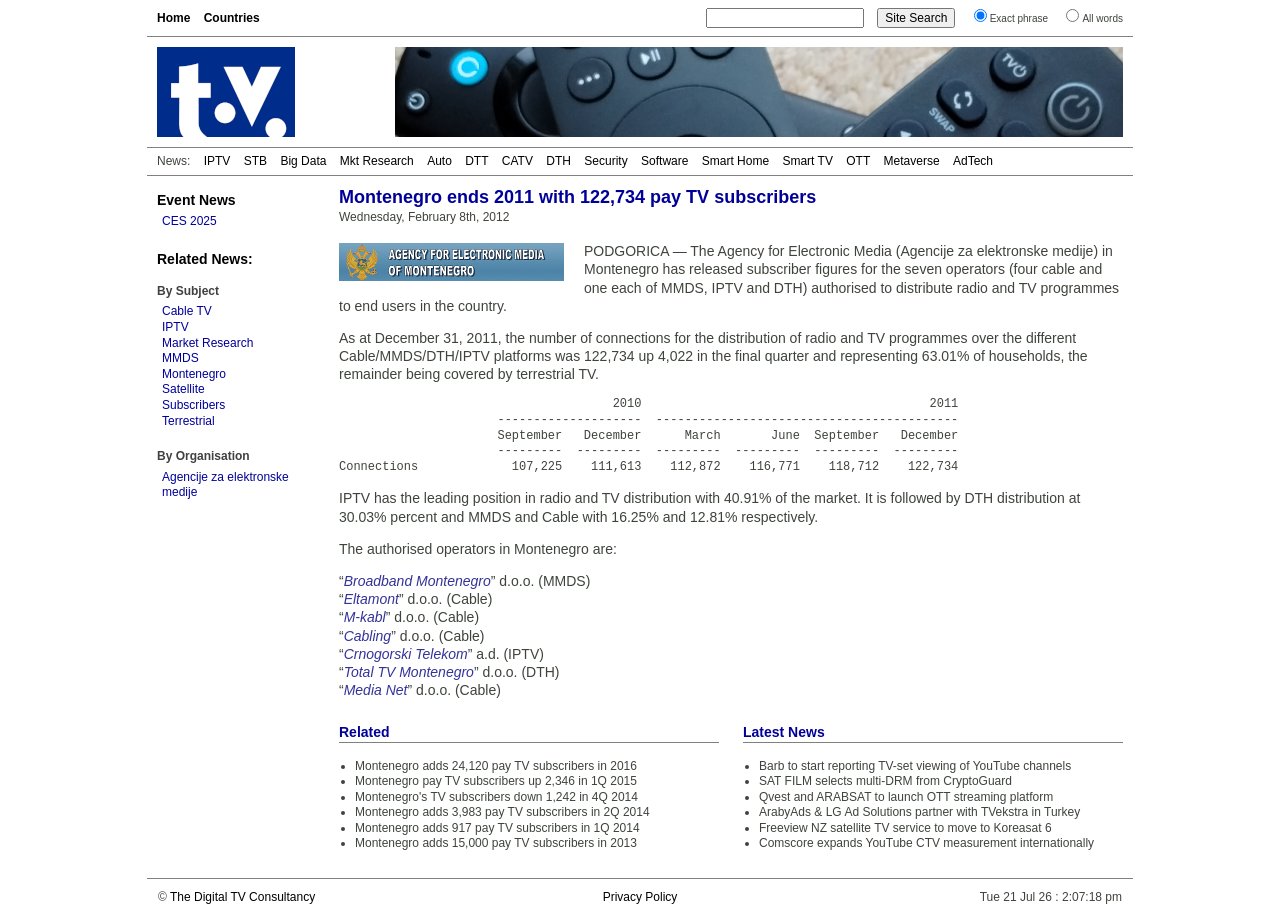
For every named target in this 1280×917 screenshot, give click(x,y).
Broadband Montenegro (417, 581)
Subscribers (193, 405)
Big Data (303, 161)
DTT (476, 161)
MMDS (180, 358)
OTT (858, 161)
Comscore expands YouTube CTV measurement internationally (926, 843)
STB (255, 161)
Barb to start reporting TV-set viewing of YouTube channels (915, 766)
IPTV (217, 161)
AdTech (973, 161)
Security (605, 161)
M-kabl (365, 617)
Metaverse (912, 161)
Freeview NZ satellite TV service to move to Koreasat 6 (905, 828)
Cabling (367, 636)
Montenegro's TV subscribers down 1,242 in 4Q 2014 (496, 797)
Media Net (376, 690)
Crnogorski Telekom (406, 654)
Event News (196, 200)
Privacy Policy (640, 897)
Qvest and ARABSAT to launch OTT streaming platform (906, 797)
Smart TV (807, 161)
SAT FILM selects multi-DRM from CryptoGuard (885, 781)
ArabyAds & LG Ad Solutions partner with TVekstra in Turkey (919, 812)
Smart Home (735, 161)
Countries (232, 18)
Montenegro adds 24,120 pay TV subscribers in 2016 (496, 766)
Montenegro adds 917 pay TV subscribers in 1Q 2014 (497, 828)
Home (173, 18)
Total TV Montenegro (409, 672)
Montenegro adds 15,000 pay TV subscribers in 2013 (496, 843)
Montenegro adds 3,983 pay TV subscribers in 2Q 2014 (502, 812)
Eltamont (371, 599)
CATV (517, 161)
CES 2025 (189, 221)
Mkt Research (377, 161)
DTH (558, 161)
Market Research (207, 343)
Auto (439, 161)
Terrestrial (188, 421)
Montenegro (194, 374)
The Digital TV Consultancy (242, 897)
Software (664, 161)
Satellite (183, 389)
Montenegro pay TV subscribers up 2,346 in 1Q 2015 (496, 781)
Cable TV (187, 311)
